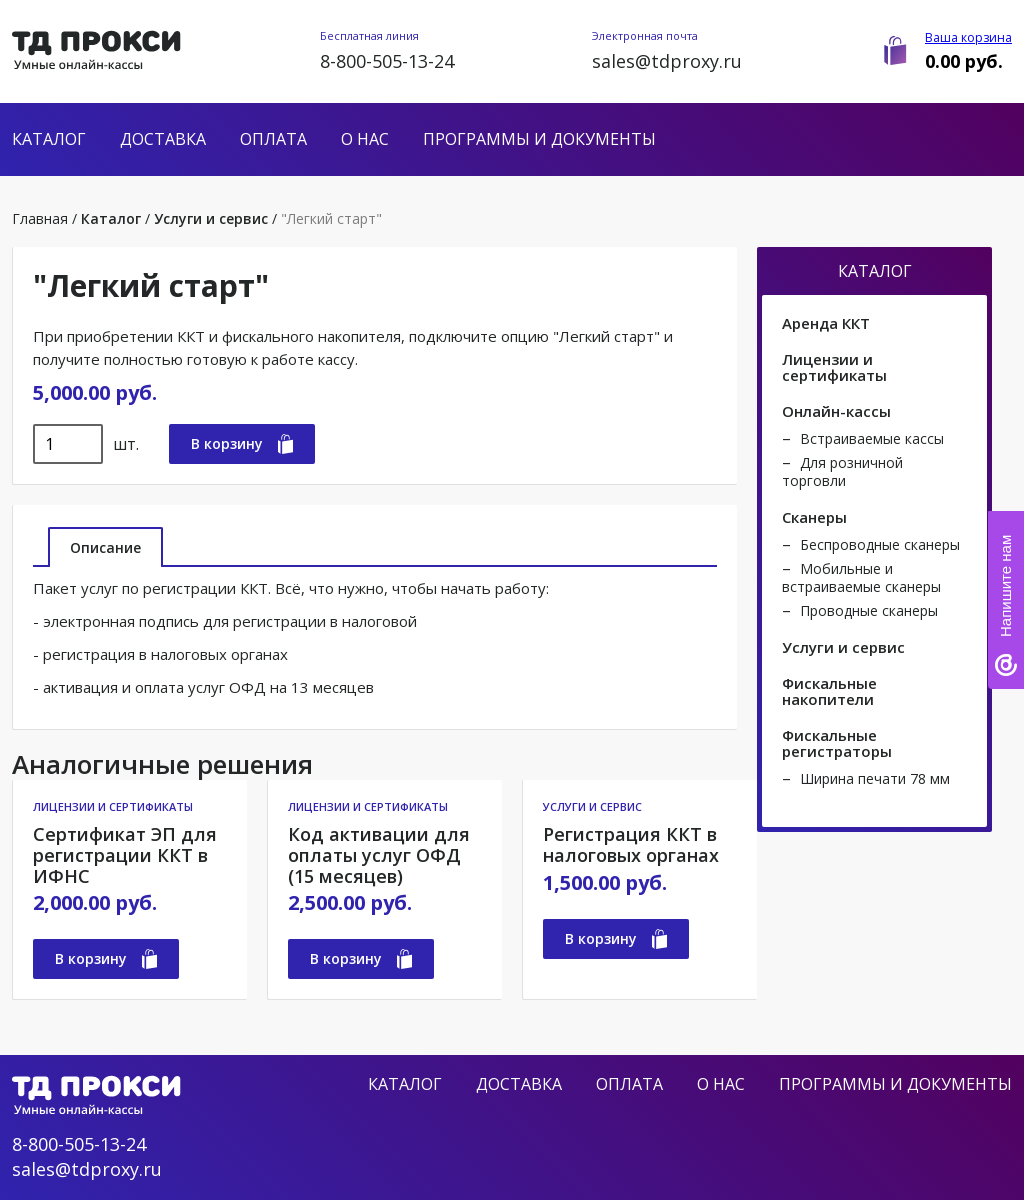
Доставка (163, 139)
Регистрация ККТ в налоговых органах (631, 844)
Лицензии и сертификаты (113, 806)
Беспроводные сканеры (880, 544)
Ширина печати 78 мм (875, 778)
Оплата (273, 139)
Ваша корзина (968, 37)
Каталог (49, 139)
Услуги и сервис (211, 218)
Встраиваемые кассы (872, 438)
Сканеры (814, 517)
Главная (40, 218)
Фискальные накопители (829, 691)
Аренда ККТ (826, 323)
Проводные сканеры (869, 610)
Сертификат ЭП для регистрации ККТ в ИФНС (125, 855)
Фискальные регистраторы (837, 743)
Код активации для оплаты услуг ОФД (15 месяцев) (379, 855)
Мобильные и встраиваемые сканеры (861, 577)
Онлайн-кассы (836, 411)
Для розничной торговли (842, 471)
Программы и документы (539, 139)
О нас (365, 139)
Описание (105, 547)
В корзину (242, 444)
